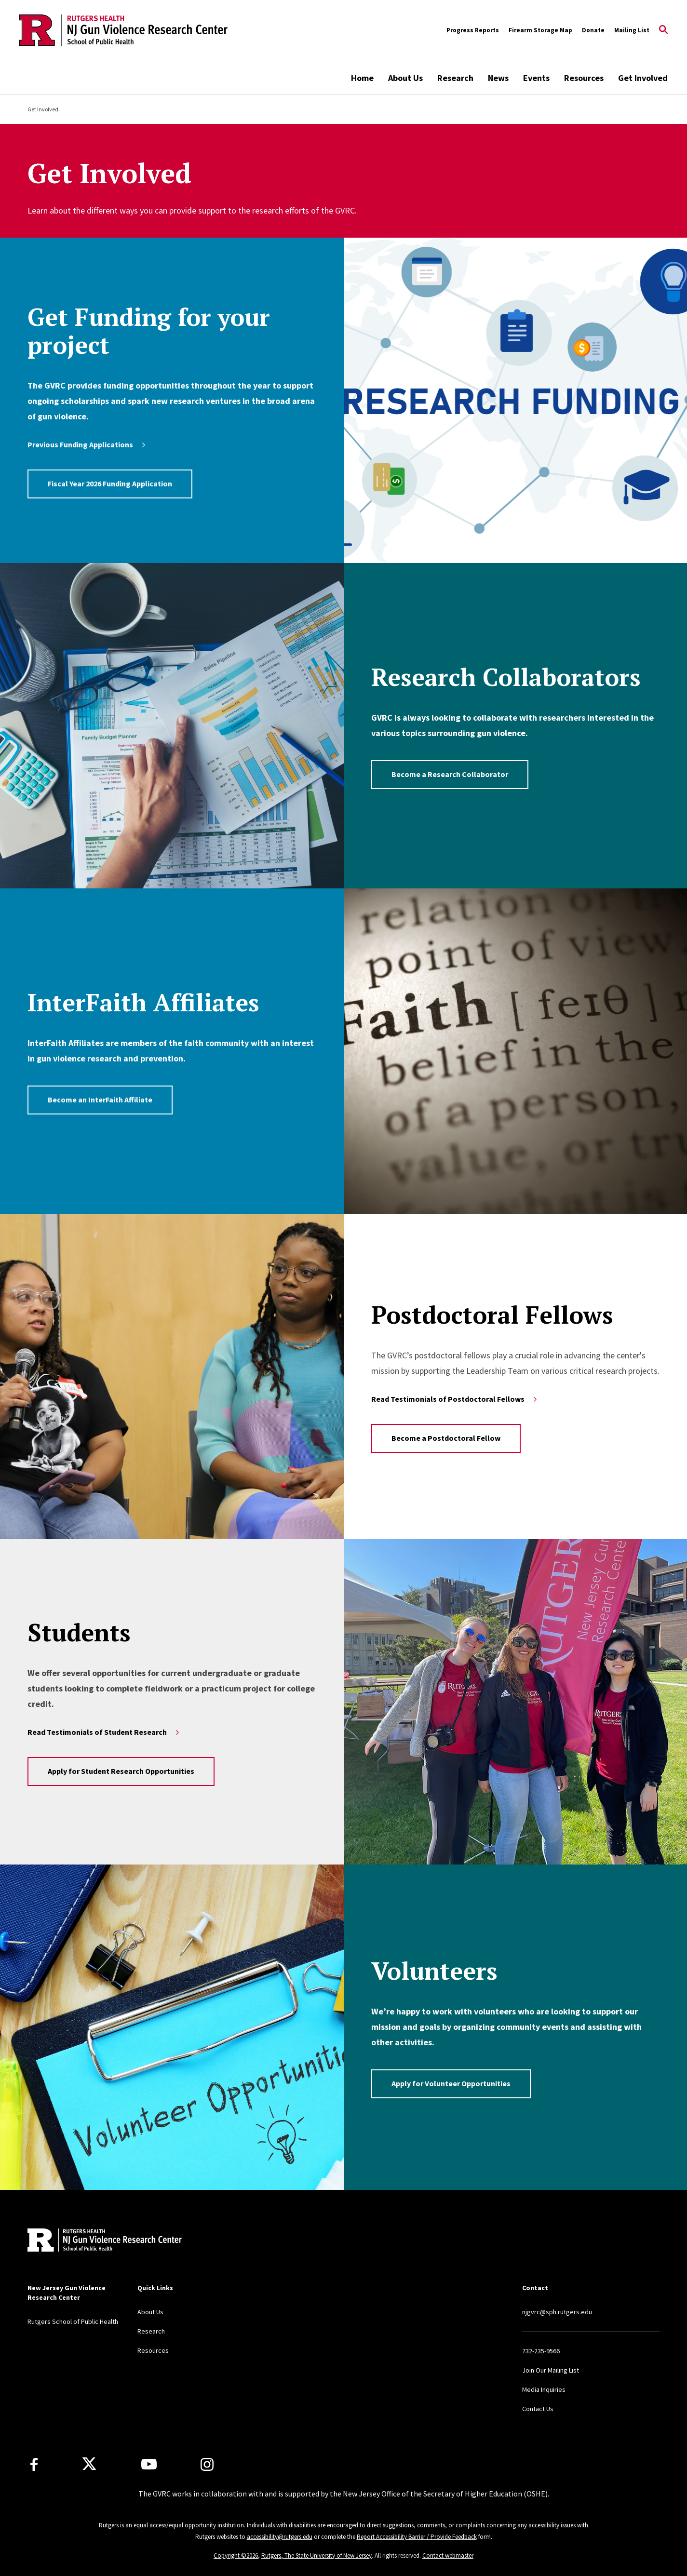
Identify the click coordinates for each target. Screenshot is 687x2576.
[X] (89, 2464)
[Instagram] (207, 2464)
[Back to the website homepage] (123, 30)
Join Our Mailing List (550, 2370)
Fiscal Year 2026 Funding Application (110, 483)
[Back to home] (91, 2241)
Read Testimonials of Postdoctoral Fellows (455, 1399)
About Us (405, 77)
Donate (593, 30)
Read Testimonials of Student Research (104, 1732)
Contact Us (537, 2408)
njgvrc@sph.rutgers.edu (557, 2312)
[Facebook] (34, 2464)
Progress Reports (472, 30)
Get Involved (643, 77)
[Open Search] (663, 30)
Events (536, 77)
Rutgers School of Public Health (72, 2321)
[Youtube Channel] (149, 2464)
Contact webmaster (447, 2555)
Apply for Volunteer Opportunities (451, 2083)
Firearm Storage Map (540, 30)
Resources (584, 77)
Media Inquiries (544, 2389)
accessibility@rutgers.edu (279, 2537)
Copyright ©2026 (236, 2555)
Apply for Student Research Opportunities (121, 1771)
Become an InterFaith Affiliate (100, 1099)
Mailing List (631, 30)
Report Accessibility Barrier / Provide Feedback (417, 2537)
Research (455, 77)
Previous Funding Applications (87, 444)
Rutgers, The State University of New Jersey (316, 2555)
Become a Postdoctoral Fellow (445, 1438)
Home (362, 77)
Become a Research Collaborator (449, 774)
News (498, 77)
